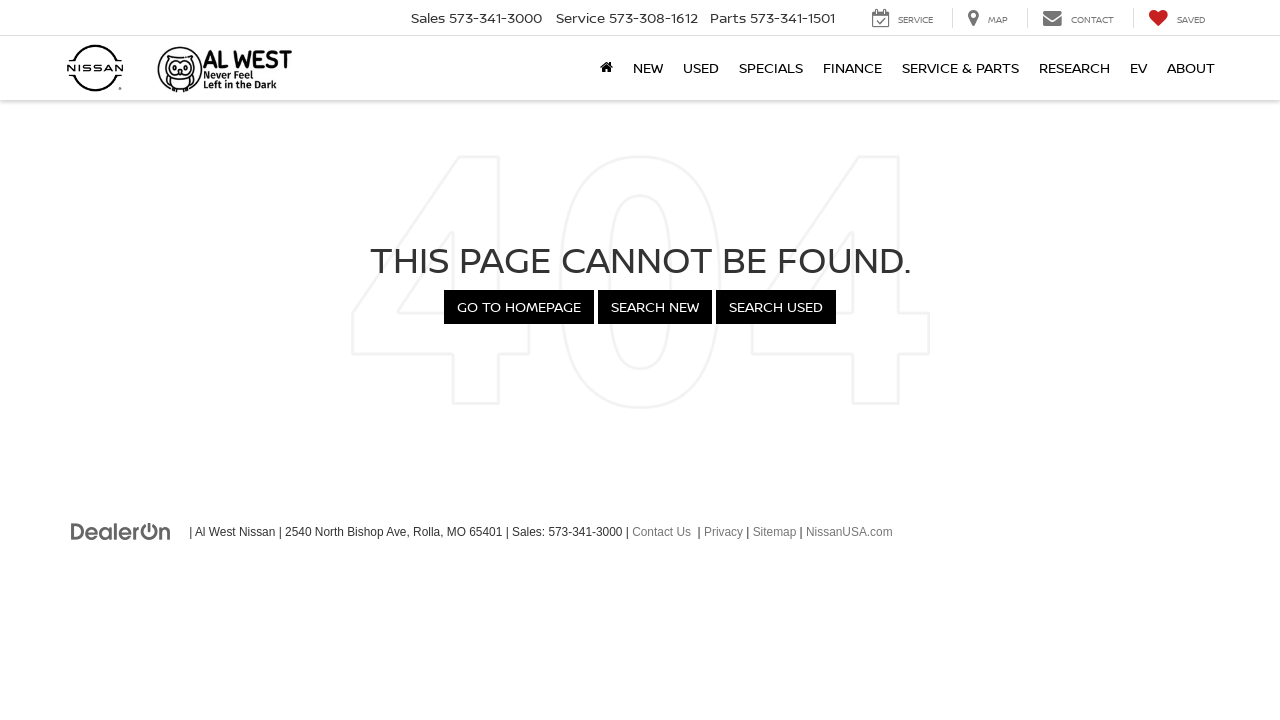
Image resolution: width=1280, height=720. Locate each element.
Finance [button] (852, 67)
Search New (655, 306)
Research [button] (1074, 67)
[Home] (606, 68)
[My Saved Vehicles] (1176, 18)
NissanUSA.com (849, 532)
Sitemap (775, 532)
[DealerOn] (121, 531)
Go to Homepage (519, 306)
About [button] (1191, 67)
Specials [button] (771, 67)
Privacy (723, 532)
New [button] (648, 67)
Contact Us (661, 532)
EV (1138, 67)
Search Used (776, 306)
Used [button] (701, 67)
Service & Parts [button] (960, 67)
